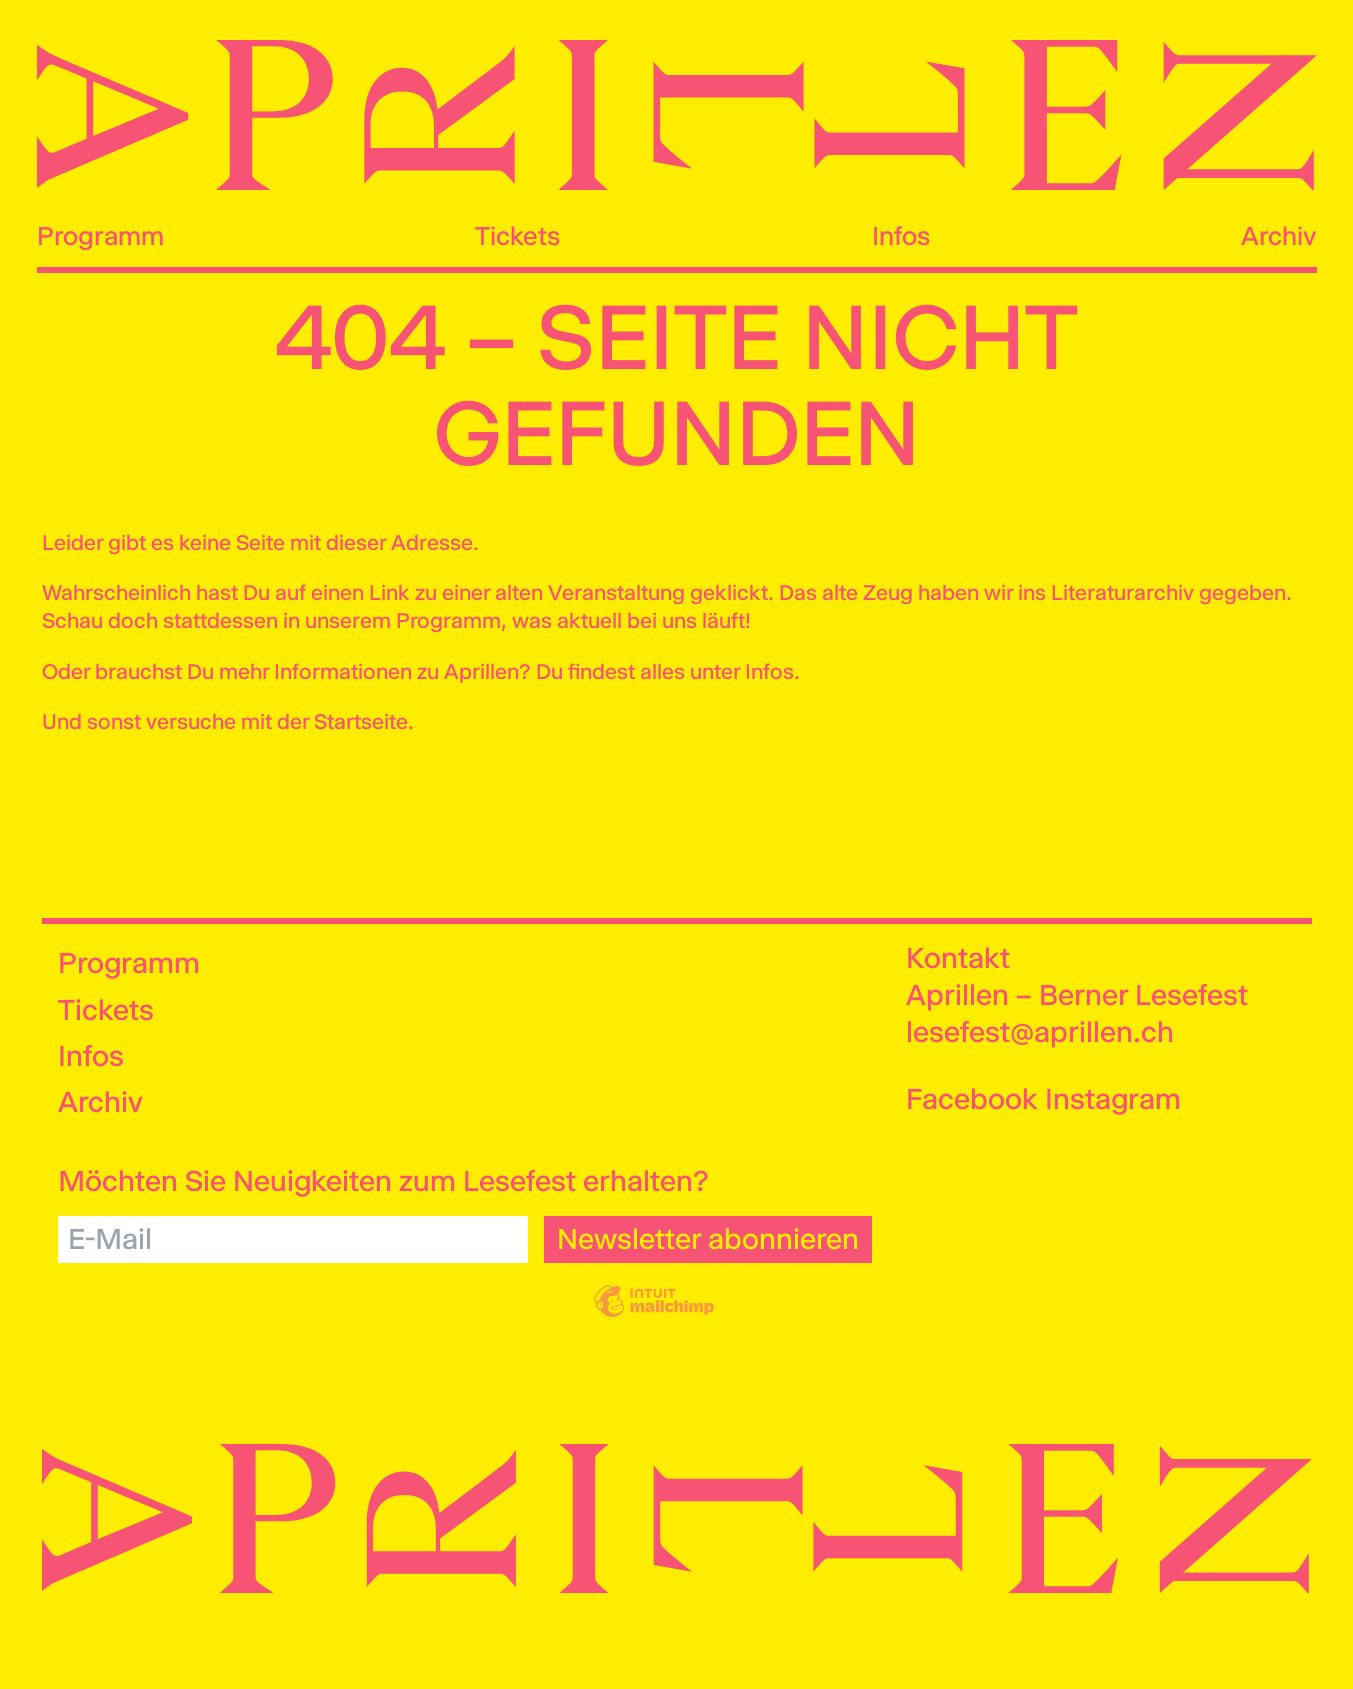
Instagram (1113, 1098)
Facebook (972, 1098)
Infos (901, 236)
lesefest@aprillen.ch (1040, 1031)
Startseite (361, 721)
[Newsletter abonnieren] (708, 1239)
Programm (100, 236)
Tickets (517, 236)
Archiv (1278, 236)
